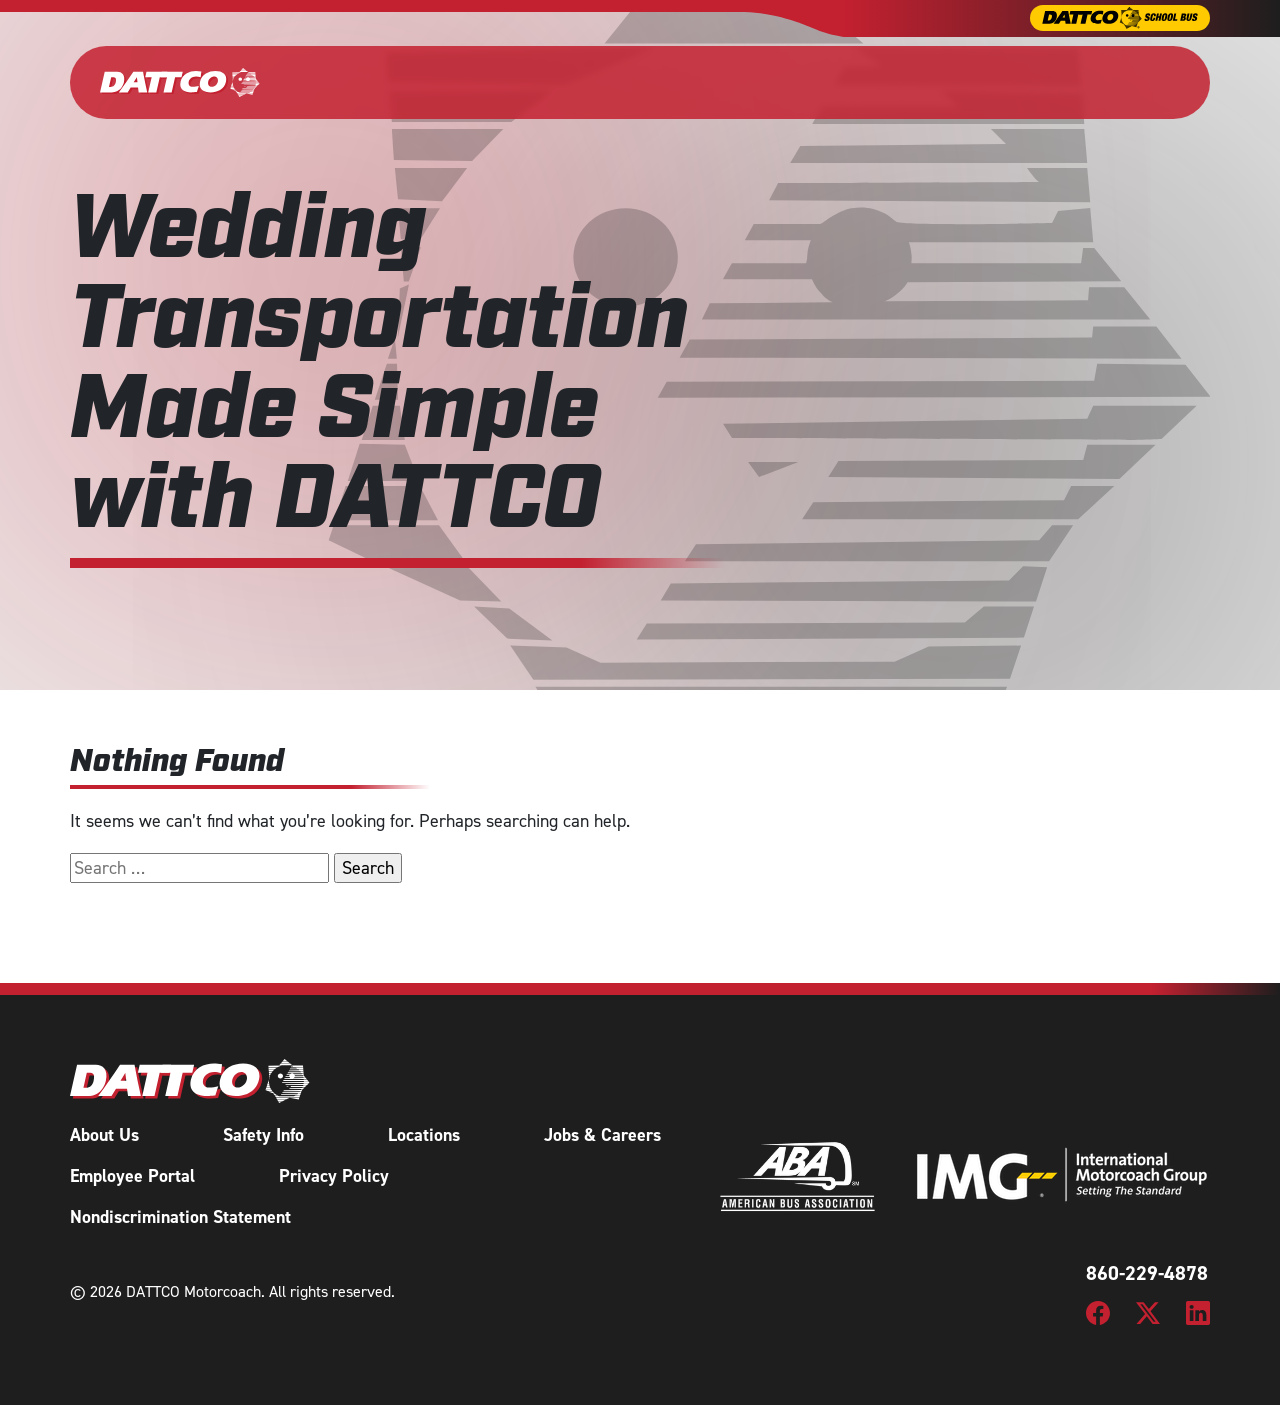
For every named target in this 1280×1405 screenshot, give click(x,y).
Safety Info (263, 1135)
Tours (847, 82)
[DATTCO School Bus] (1120, 18)
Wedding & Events (575, 82)
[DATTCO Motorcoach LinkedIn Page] (1198, 1311)
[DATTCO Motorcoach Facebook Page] (1098, 1311)
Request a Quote (1134, 82)
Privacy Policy (334, 1176)
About (928, 82)
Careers (1018, 82)
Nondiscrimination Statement (180, 1217)
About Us (104, 1135)
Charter (439, 82)
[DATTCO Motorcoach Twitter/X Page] (1148, 1311)
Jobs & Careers (602, 1135)
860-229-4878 (1147, 1273)
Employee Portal (132, 1176)
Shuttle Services (726, 82)
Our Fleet (355, 82)
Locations (424, 1135)
